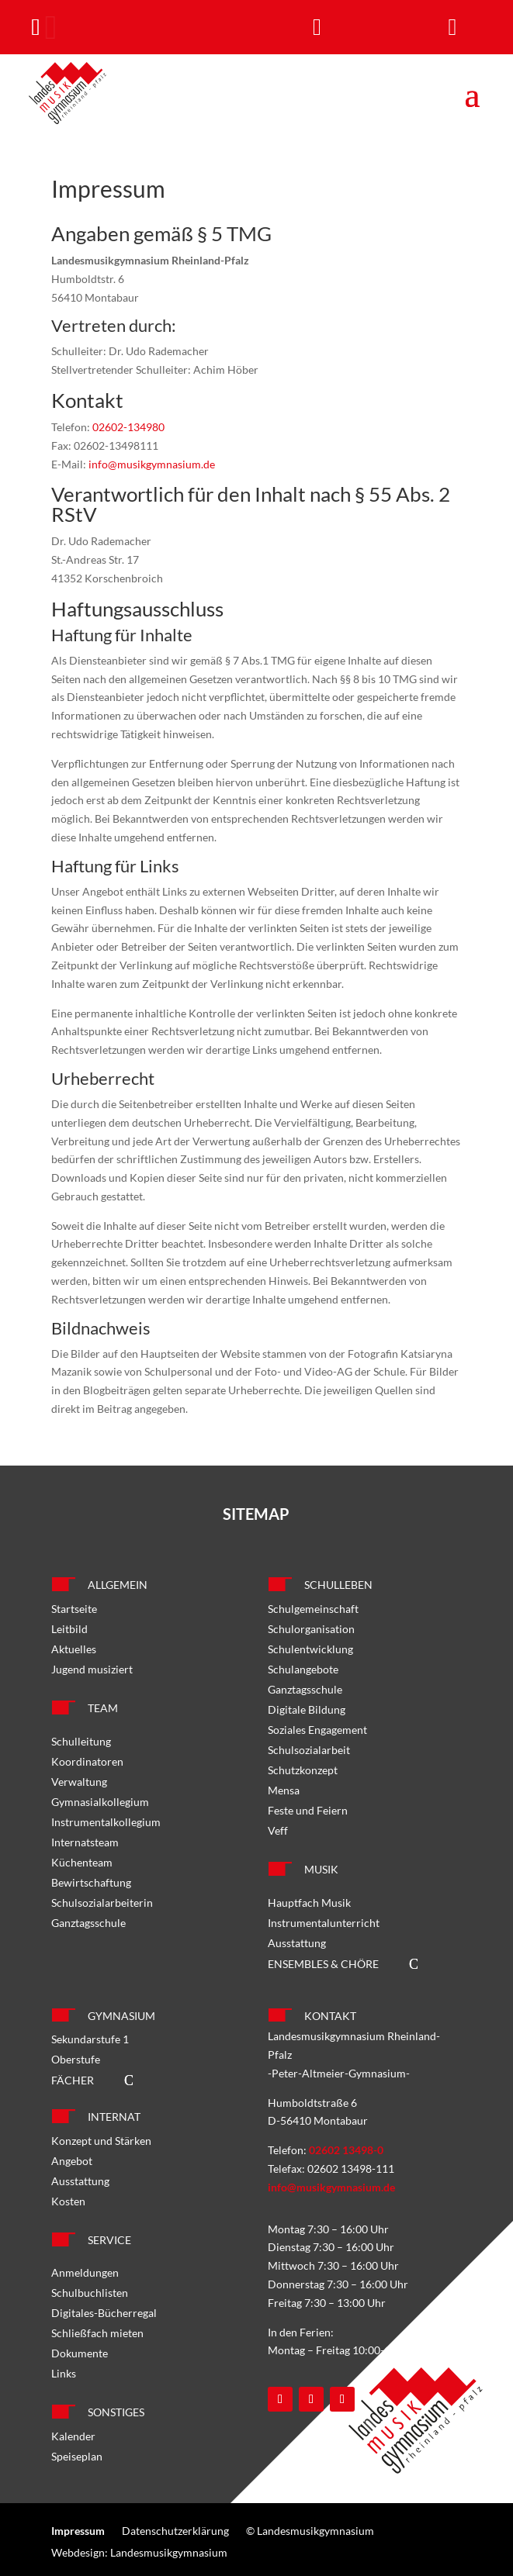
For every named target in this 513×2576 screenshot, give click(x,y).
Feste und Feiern (308, 1810)
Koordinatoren (87, 1761)
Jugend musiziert (92, 1669)
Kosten (68, 2201)
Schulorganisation (311, 1628)
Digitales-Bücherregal (104, 2312)
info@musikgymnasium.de (151, 464)
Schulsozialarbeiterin (102, 1902)
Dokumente (79, 2353)
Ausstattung (297, 1942)
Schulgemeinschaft (313, 1608)
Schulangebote (303, 1669)
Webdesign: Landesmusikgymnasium (139, 2552)
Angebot (71, 2160)
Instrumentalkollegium (106, 1821)
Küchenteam (82, 1862)
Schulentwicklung (310, 1649)
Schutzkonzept (303, 1770)
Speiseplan (76, 2456)
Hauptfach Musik (309, 1902)
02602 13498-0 (346, 2149)
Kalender (73, 2436)
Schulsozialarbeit (309, 1749)
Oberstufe (75, 2059)
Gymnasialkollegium (100, 1801)
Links (63, 2373)
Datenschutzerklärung (175, 2530)
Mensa (284, 1790)
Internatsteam (85, 1842)
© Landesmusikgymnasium (310, 2530)
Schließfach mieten (97, 2332)
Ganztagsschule (88, 1922)
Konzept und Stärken (101, 2140)
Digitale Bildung (306, 1709)
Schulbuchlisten (89, 2292)
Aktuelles (73, 1649)
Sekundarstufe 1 (90, 2039)
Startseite (74, 1608)
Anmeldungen (85, 2272)
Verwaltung (79, 1781)
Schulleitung (81, 1741)
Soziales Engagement (317, 1729)
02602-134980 (128, 426)
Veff (278, 1830)
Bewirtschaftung (91, 1882)
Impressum (78, 2530)
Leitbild (69, 1628)
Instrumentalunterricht (324, 1922)
